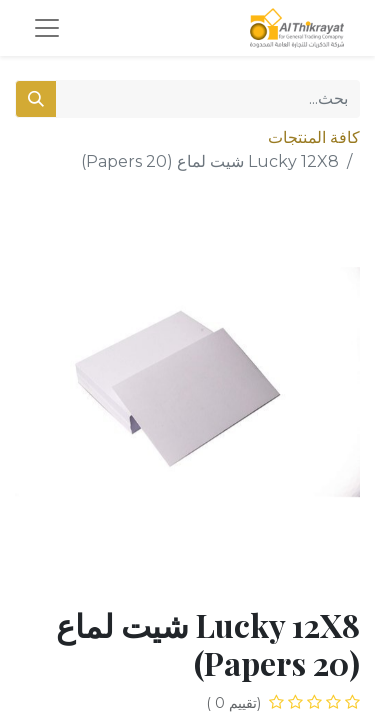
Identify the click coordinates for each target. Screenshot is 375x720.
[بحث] (36, 99)
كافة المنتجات (314, 137)
